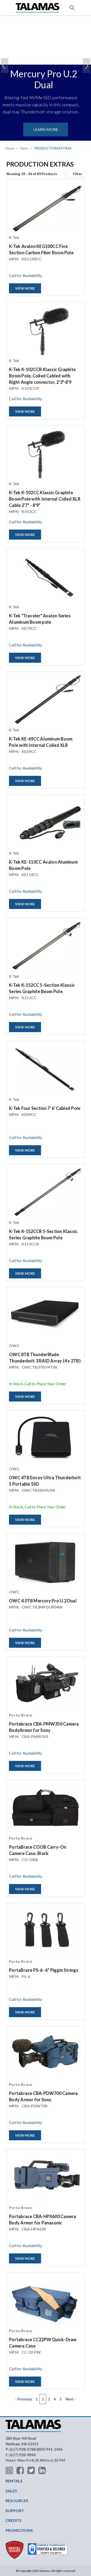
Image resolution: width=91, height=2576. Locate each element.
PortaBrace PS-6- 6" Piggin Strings (43, 1970)
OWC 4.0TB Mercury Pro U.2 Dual (43, 1600)
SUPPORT (15, 2510)
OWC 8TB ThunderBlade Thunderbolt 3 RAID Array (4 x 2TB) (44, 1357)
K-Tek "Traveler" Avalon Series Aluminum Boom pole (40, 619)
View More (25, 288)
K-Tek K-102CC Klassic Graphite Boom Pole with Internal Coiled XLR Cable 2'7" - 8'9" (44, 499)
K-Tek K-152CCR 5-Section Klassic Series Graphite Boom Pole (43, 1234)
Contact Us (85, 7)
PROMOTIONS (19, 2530)
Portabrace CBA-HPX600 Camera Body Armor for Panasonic (42, 2219)
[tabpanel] (45, 41)
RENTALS (14, 2480)
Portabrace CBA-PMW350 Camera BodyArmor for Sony (44, 1727)
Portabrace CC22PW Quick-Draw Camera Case (42, 2343)
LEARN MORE (45, 129)
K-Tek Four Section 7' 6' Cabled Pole (44, 1108)
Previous (4, 65)
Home (10, 148)
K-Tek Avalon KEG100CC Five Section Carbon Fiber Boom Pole (41, 249)
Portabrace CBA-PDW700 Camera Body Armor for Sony (43, 2096)
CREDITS (14, 2520)
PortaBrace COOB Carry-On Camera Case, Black (37, 1850)
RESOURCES (17, 2500)
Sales (24, 148)
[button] (7, 7)
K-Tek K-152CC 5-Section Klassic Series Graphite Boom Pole (42, 988)
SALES (11, 2490)
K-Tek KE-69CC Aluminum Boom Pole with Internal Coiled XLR (40, 742)
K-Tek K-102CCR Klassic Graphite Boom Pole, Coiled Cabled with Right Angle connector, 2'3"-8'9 (42, 376)
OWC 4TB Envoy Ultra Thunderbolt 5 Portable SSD (45, 1481)
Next (86, 65)
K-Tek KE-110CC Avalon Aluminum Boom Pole (43, 865)
